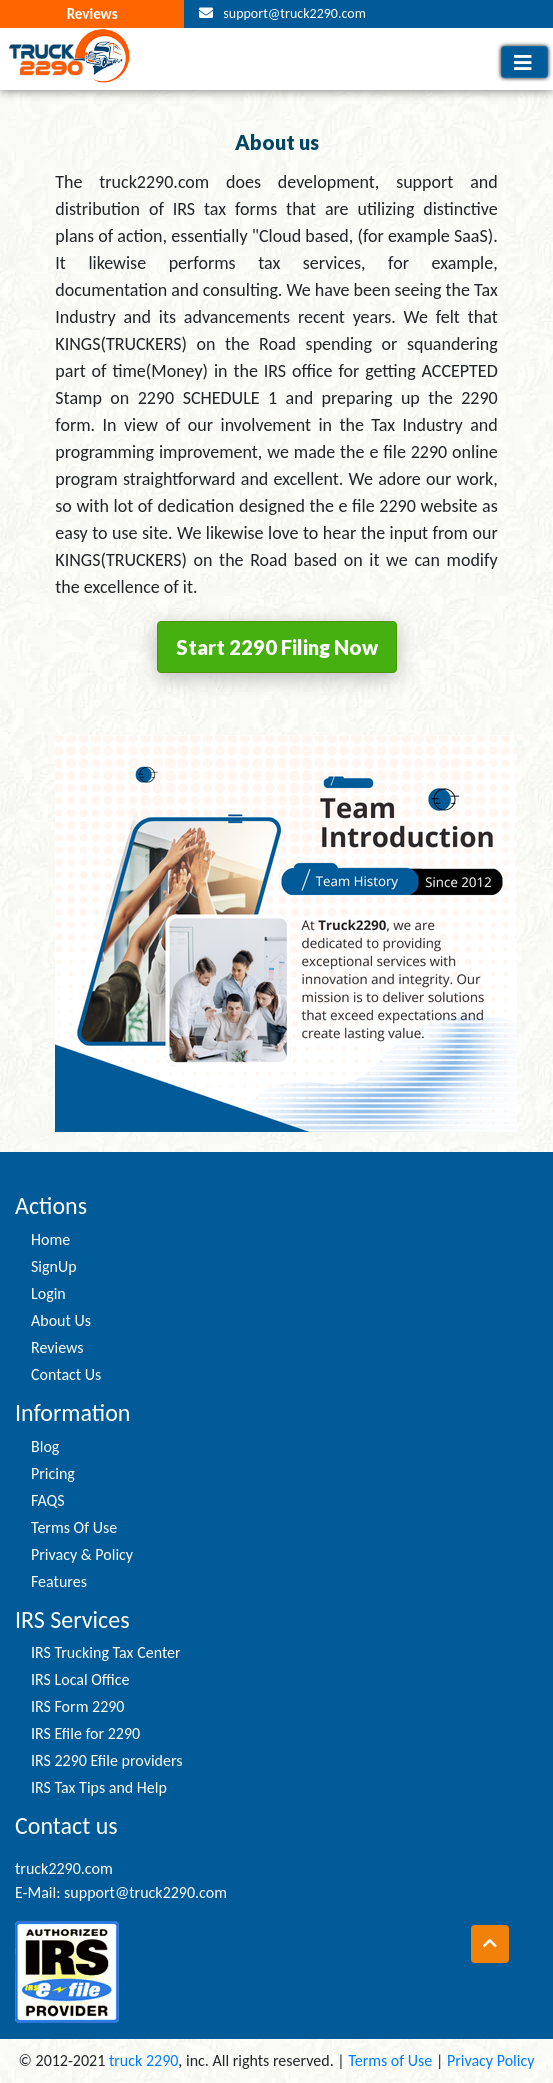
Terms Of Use (74, 1527)
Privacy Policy (491, 2060)
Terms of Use (390, 2060)
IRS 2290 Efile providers (106, 1760)
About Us (61, 1320)
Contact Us (66, 1374)
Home (50, 1239)
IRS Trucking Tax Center (106, 1652)
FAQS (48, 1500)
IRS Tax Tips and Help (99, 1787)
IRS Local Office (80, 1679)
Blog (45, 1446)
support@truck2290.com (294, 13)
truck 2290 (143, 2060)
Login (48, 1293)
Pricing (53, 1473)
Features (59, 1581)
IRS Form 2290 (77, 1706)
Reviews (92, 14)
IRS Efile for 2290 (85, 1733)
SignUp (54, 1266)
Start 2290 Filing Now (277, 647)
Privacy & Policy (82, 1554)
